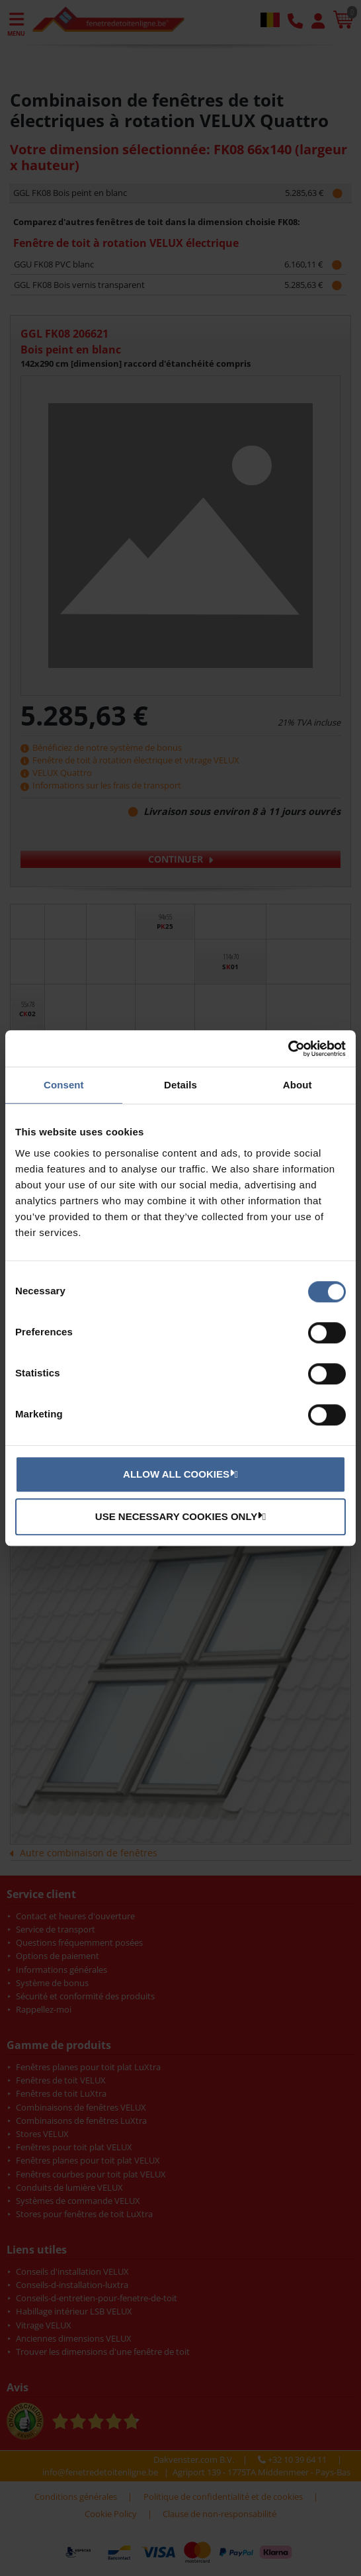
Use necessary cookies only (178, 1516)
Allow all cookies (178, 1474)
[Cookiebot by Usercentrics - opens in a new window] (288, 1048)
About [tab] (297, 1084)
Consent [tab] (64, 1084)
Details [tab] (180, 1084)
